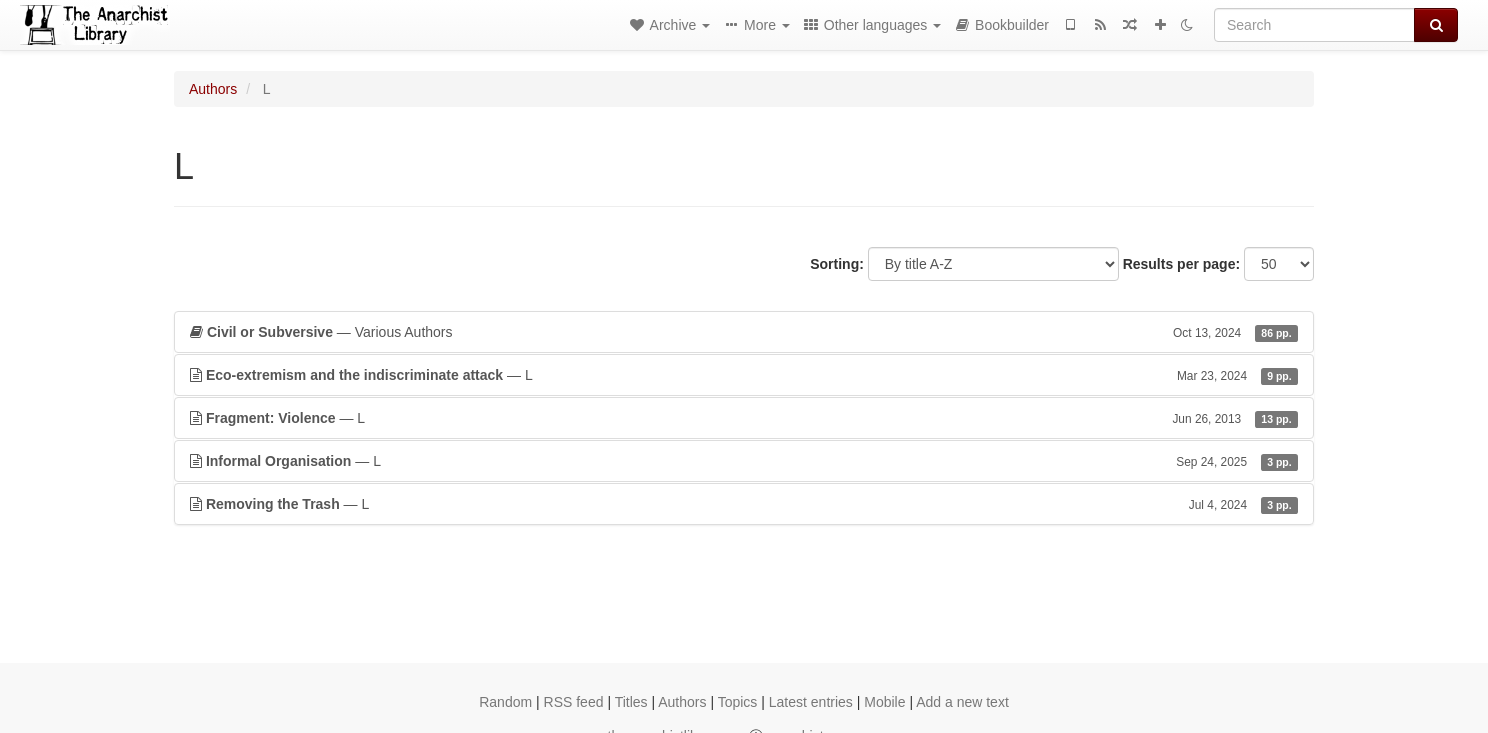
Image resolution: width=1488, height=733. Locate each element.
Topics (738, 702)
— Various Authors (744, 332)
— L (744, 375)
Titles (631, 702)
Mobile (884, 702)
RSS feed (574, 702)
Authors (213, 89)
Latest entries (811, 702)
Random (505, 702)
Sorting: (837, 264)
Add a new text (962, 702)
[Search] (1314, 25)
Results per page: (1181, 264)
